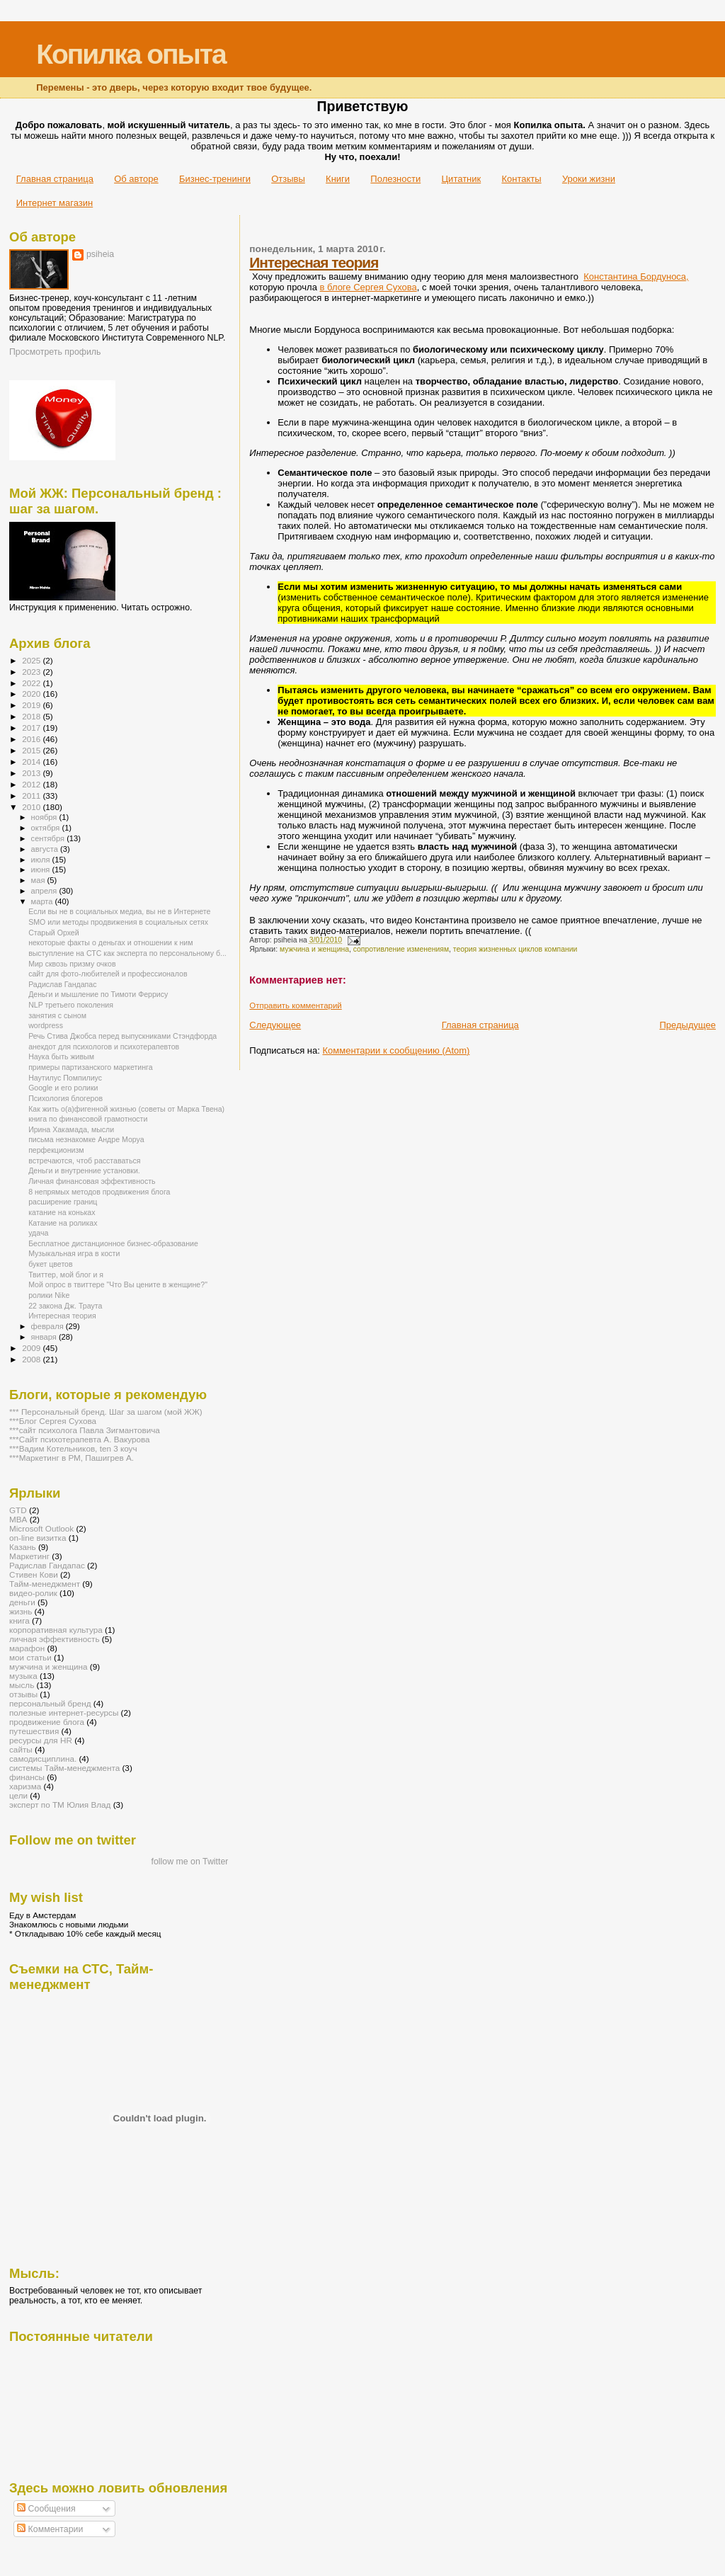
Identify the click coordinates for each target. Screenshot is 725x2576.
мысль (21, 1684)
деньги (22, 1602)
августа (45, 849)
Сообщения (46, 2509)
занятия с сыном (57, 1015)
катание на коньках (61, 1212)
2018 (32, 716)
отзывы (23, 1694)
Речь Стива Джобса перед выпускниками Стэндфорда (122, 1036)
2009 (32, 1347)
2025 (32, 660)
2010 (32, 806)
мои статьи (30, 1657)
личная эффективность (54, 1638)
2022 (32, 683)
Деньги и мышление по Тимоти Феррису (98, 994)
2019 (32, 704)
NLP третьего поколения (70, 1005)
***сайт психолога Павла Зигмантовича (84, 1430)
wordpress (45, 1025)
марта (43, 901)
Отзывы (288, 178)
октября (46, 827)
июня (41, 869)
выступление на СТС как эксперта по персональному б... (127, 953)
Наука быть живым (61, 1056)
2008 (32, 1359)
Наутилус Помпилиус (65, 1077)
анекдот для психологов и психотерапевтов (103, 1046)
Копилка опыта (130, 54)
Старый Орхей (53, 932)
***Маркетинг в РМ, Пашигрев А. (71, 1457)
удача (38, 1233)
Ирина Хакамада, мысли (71, 1129)
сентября (49, 838)
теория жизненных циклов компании (515, 949)
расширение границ (62, 1201)
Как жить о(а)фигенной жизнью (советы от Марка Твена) (126, 1109)
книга (19, 1620)
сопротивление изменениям (401, 949)
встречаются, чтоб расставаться (84, 1160)
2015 (32, 750)
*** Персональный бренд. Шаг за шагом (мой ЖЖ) (105, 1411)
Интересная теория (313, 262)
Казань (22, 1546)
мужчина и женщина (314, 949)
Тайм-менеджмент (44, 1583)
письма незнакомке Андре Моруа (86, 1139)
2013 (32, 772)
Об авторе (136, 178)
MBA (18, 1519)
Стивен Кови (33, 1574)
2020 (32, 693)
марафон (27, 1648)
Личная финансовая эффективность (91, 1181)
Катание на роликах (62, 1223)
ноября (45, 817)
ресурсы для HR (40, 1740)
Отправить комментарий (295, 1005)
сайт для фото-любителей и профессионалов (107, 973)
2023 (32, 671)
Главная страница (54, 178)
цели (18, 1795)
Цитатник (461, 178)
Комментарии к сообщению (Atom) (395, 1050)
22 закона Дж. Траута (65, 1305)
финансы (27, 1777)
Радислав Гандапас (62, 984)
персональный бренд (50, 1703)
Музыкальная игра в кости (74, 1253)
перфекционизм (56, 1150)
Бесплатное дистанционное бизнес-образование (113, 1243)
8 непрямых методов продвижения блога (99, 1191)
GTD (18, 1510)
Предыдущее (687, 1025)
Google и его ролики (63, 1087)
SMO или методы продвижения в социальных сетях (118, 922)
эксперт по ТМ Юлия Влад (59, 1804)
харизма (25, 1786)
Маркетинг (29, 1556)
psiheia (100, 254)
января (45, 1337)
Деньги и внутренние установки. (84, 1170)
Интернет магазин (54, 203)
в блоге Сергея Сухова (368, 287)
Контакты (521, 178)
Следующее (275, 1025)
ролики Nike (48, 1295)
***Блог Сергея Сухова (52, 1420)
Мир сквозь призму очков (71, 963)
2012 (32, 784)
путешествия (34, 1731)
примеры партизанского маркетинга (90, 1067)
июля (41, 859)
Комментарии (50, 2529)
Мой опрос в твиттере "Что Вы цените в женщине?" (117, 1284)
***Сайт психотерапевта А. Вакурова (79, 1439)
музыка (23, 1675)
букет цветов (50, 1264)
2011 (32, 795)
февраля (48, 1326)
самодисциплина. (42, 1758)
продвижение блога (46, 1721)
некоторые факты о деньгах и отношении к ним (110, 942)
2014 (32, 761)
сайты (21, 1749)
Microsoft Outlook (41, 1528)
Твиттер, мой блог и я (65, 1274)
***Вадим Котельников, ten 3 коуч (73, 1448)
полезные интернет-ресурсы (63, 1712)
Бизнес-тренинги (215, 178)
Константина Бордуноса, (635, 276)
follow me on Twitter (190, 1862)
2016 (32, 738)
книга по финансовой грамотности (87, 1119)
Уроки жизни (588, 178)
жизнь (20, 1611)
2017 (32, 727)
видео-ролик (33, 1592)
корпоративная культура (56, 1629)
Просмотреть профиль (55, 352)
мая (39, 880)
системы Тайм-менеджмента (64, 1767)
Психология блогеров (65, 1098)
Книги (338, 178)
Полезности (395, 178)
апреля (45, 891)
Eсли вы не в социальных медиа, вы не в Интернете (119, 911)
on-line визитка (37, 1537)
